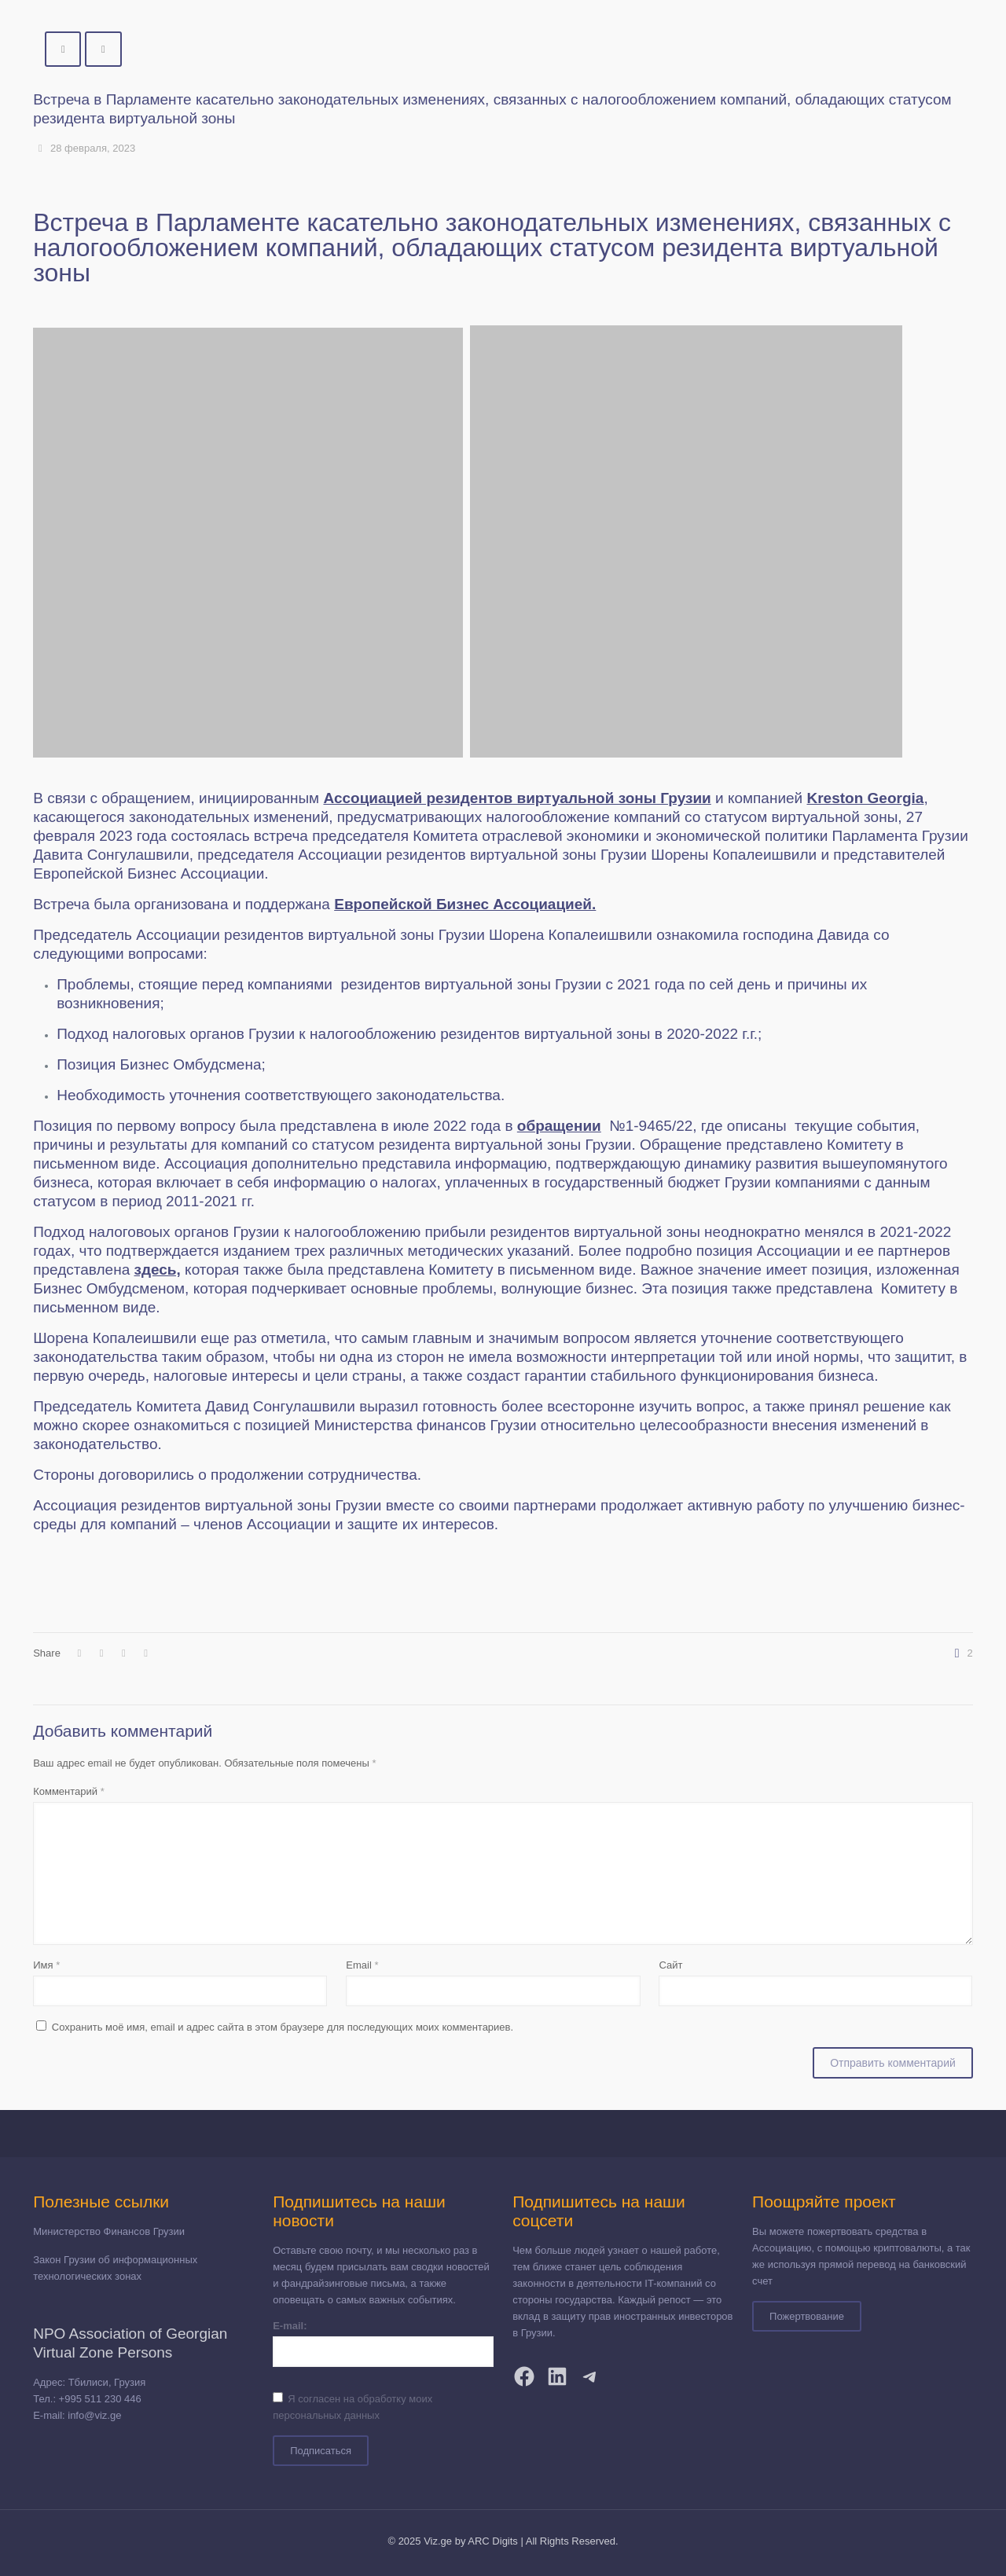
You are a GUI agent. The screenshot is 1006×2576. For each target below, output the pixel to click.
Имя (46, 1965)
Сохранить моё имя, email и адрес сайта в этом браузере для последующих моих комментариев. (282, 2027)
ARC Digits (493, 2541)
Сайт (670, 1965)
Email (362, 1965)
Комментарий (69, 1791)
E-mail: (290, 2326)
